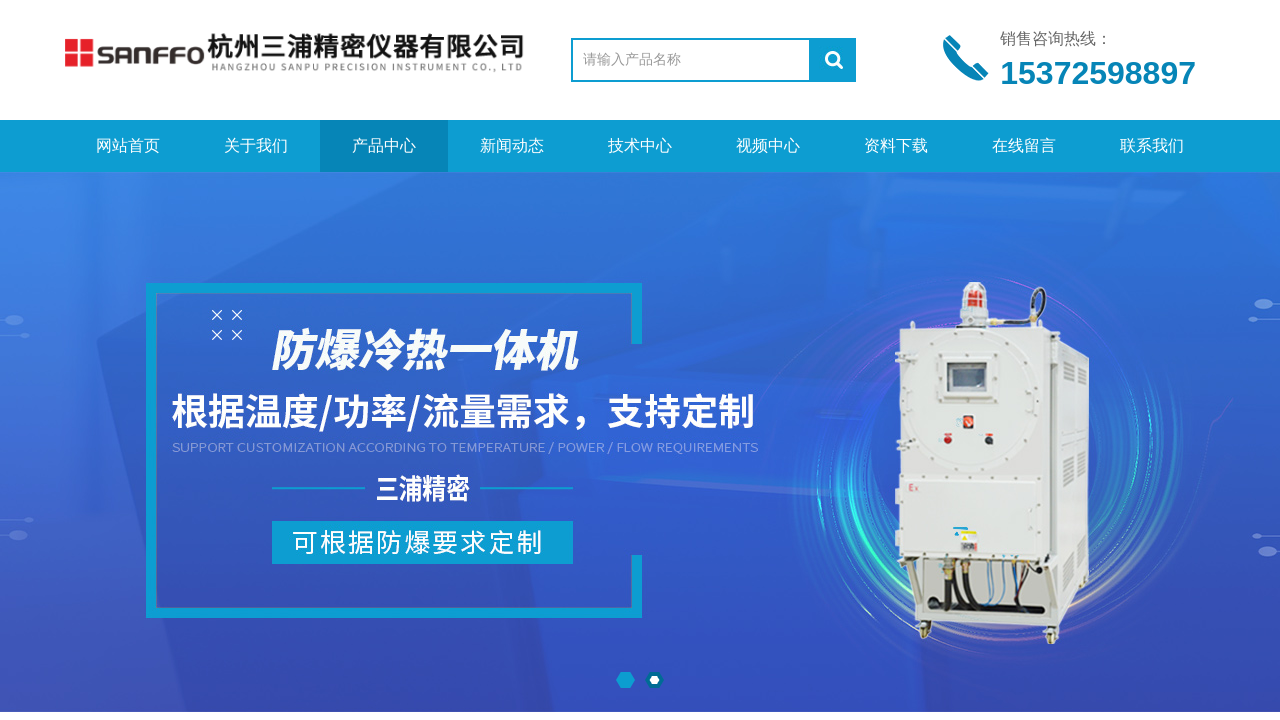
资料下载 (896, 145)
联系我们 (1152, 145)
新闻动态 (512, 145)
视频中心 (768, 145)
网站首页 (128, 145)
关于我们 (256, 145)
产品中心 (384, 145)
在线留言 (1024, 145)
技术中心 (640, 145)
